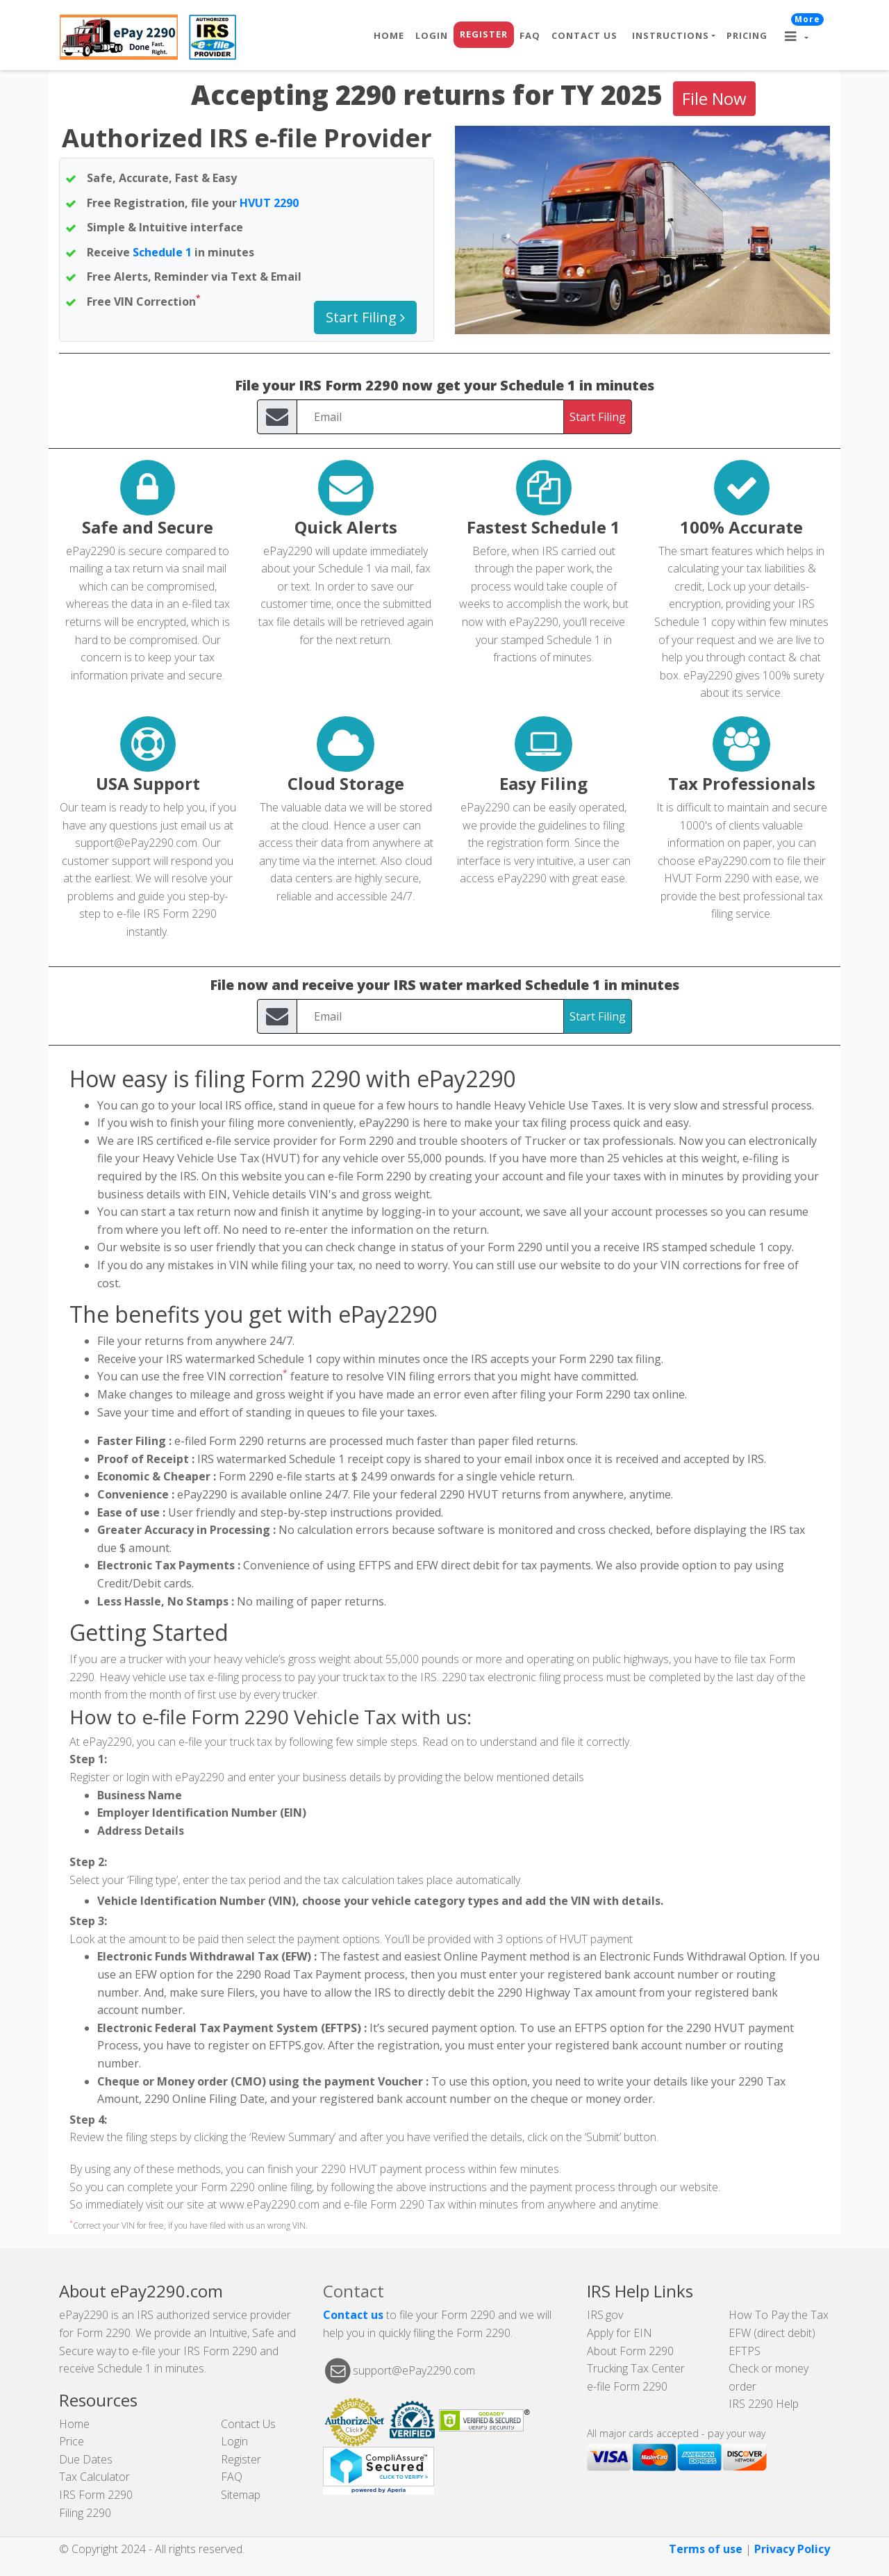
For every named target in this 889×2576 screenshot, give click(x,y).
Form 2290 (722, 878)
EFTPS (745, 2351)
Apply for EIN (619, 2332)
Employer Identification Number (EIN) (201, 1812)
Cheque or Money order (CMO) (181, 2081)
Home (389, 35)
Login (431, 35)
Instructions (670, 35)
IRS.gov (605, 2314)
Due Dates (86, 2459)
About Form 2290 (630, 2351)
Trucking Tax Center (636, 2368)
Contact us (353, 2314)
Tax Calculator (94, 2476)
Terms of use (705, 2549)
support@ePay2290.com (136, 842)
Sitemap (240, 2494)
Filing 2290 (85, 2512)
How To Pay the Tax (779, 2314)
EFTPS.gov (296, 2045)
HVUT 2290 (269, 202)
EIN (217, 1194)
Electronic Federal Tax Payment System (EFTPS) (229, 2028)
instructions (458, 2187)
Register (484, 34)
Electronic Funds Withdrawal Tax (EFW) (204, 1956)
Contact (353, 2290)
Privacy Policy (792, 2549)
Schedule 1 (162, 252)
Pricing (746, 35)
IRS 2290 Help (764, 2403)
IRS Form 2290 (96, 2494)
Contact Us (584, 35)
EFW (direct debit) (772, 2332)
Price (71, 2441)
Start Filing (365, 317)
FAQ (530, 35)
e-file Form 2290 (627, 2386)
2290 (452, 1494)
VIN (123, 301)
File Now (714, 98)
